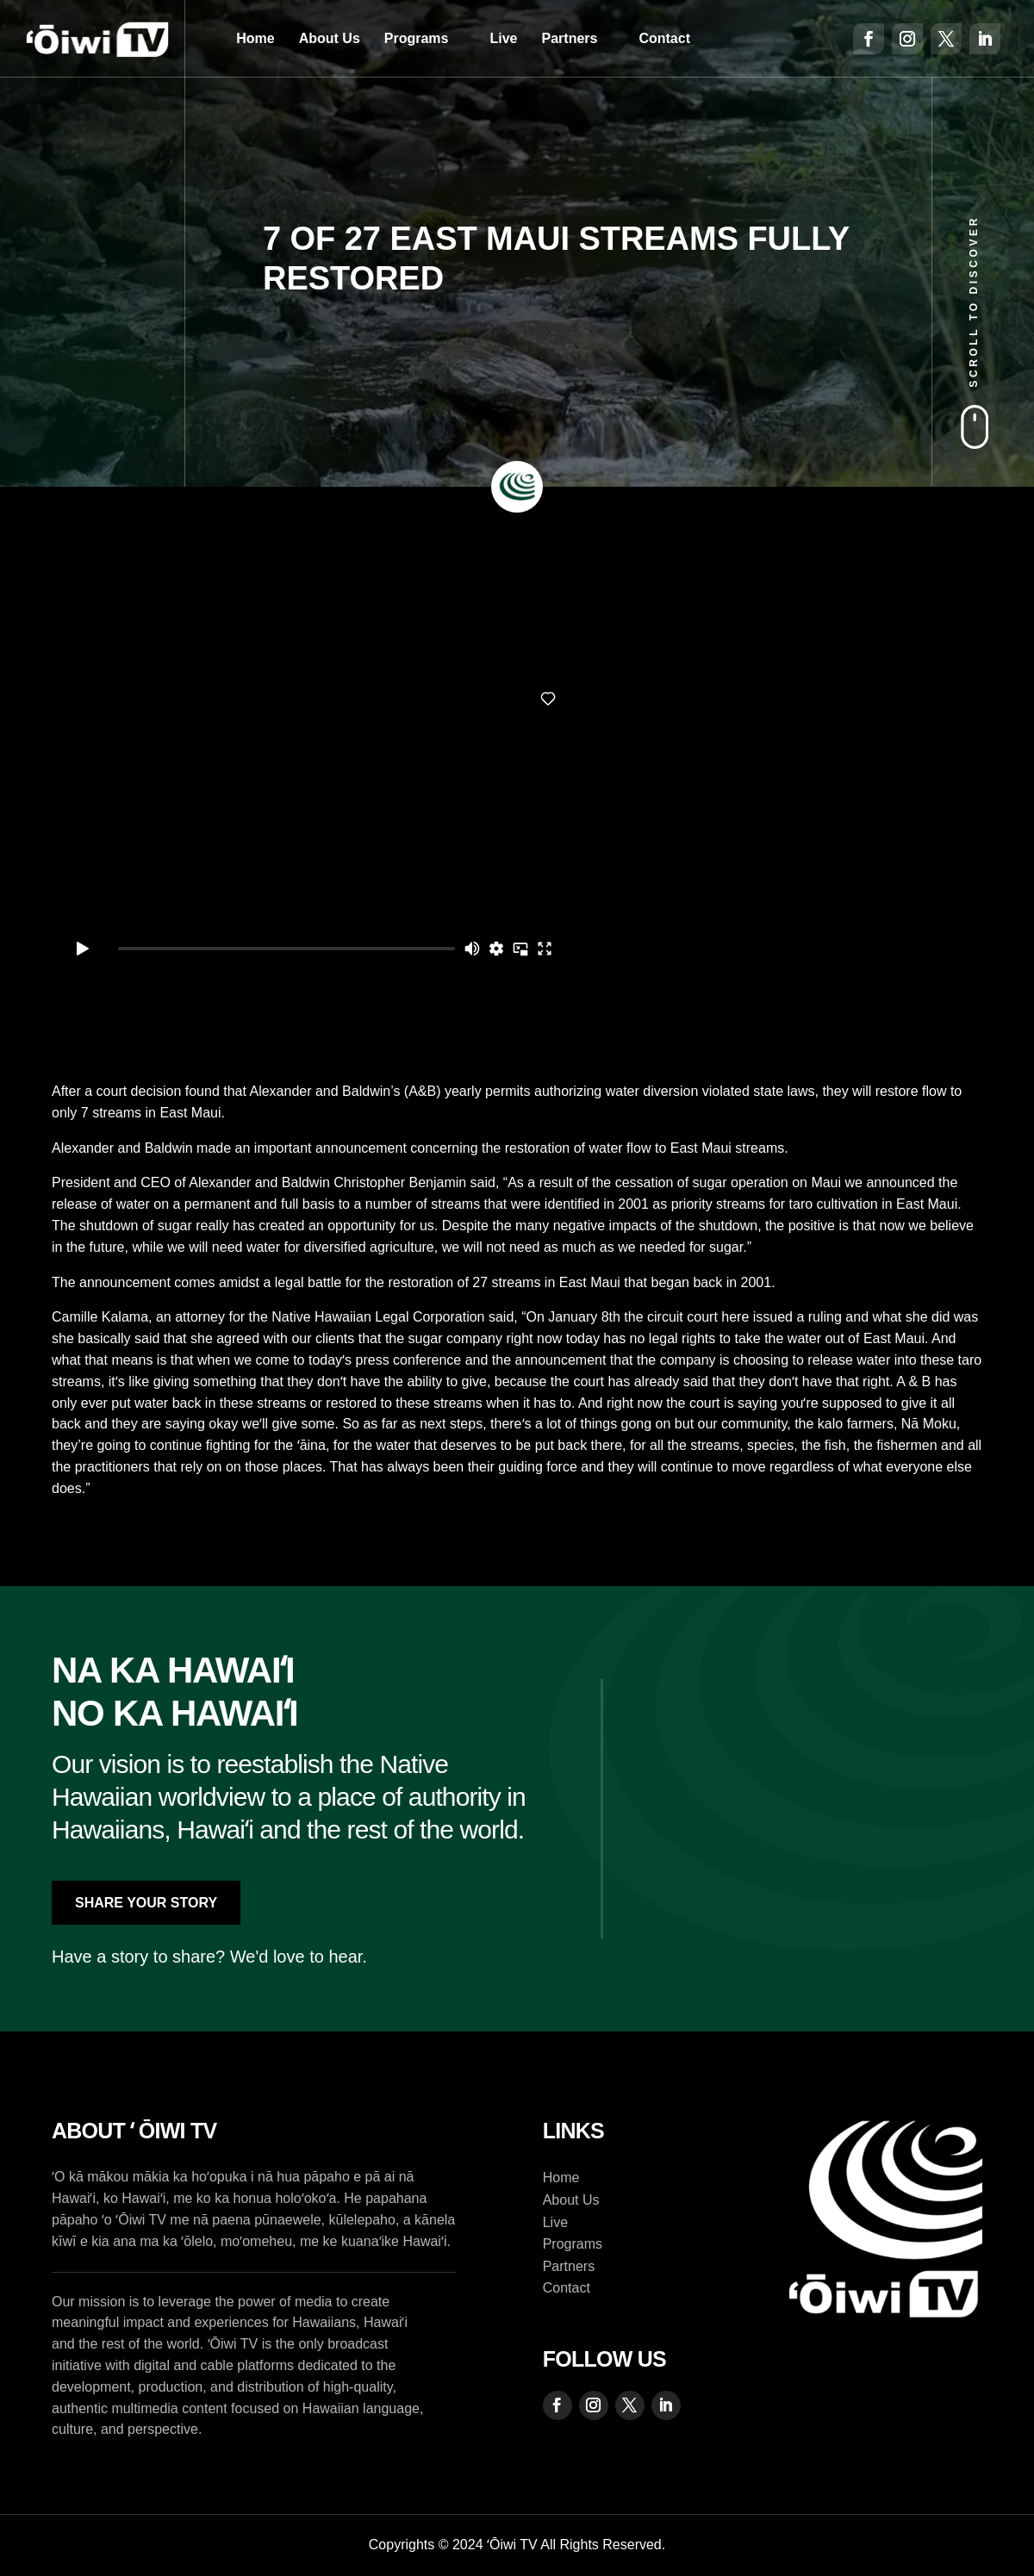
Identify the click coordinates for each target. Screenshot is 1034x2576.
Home (255, 38)
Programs (416, 38)
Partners (570, 38)
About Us (329, 38)
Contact (664, 38)
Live (504, 38)
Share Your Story (146, 1902)
